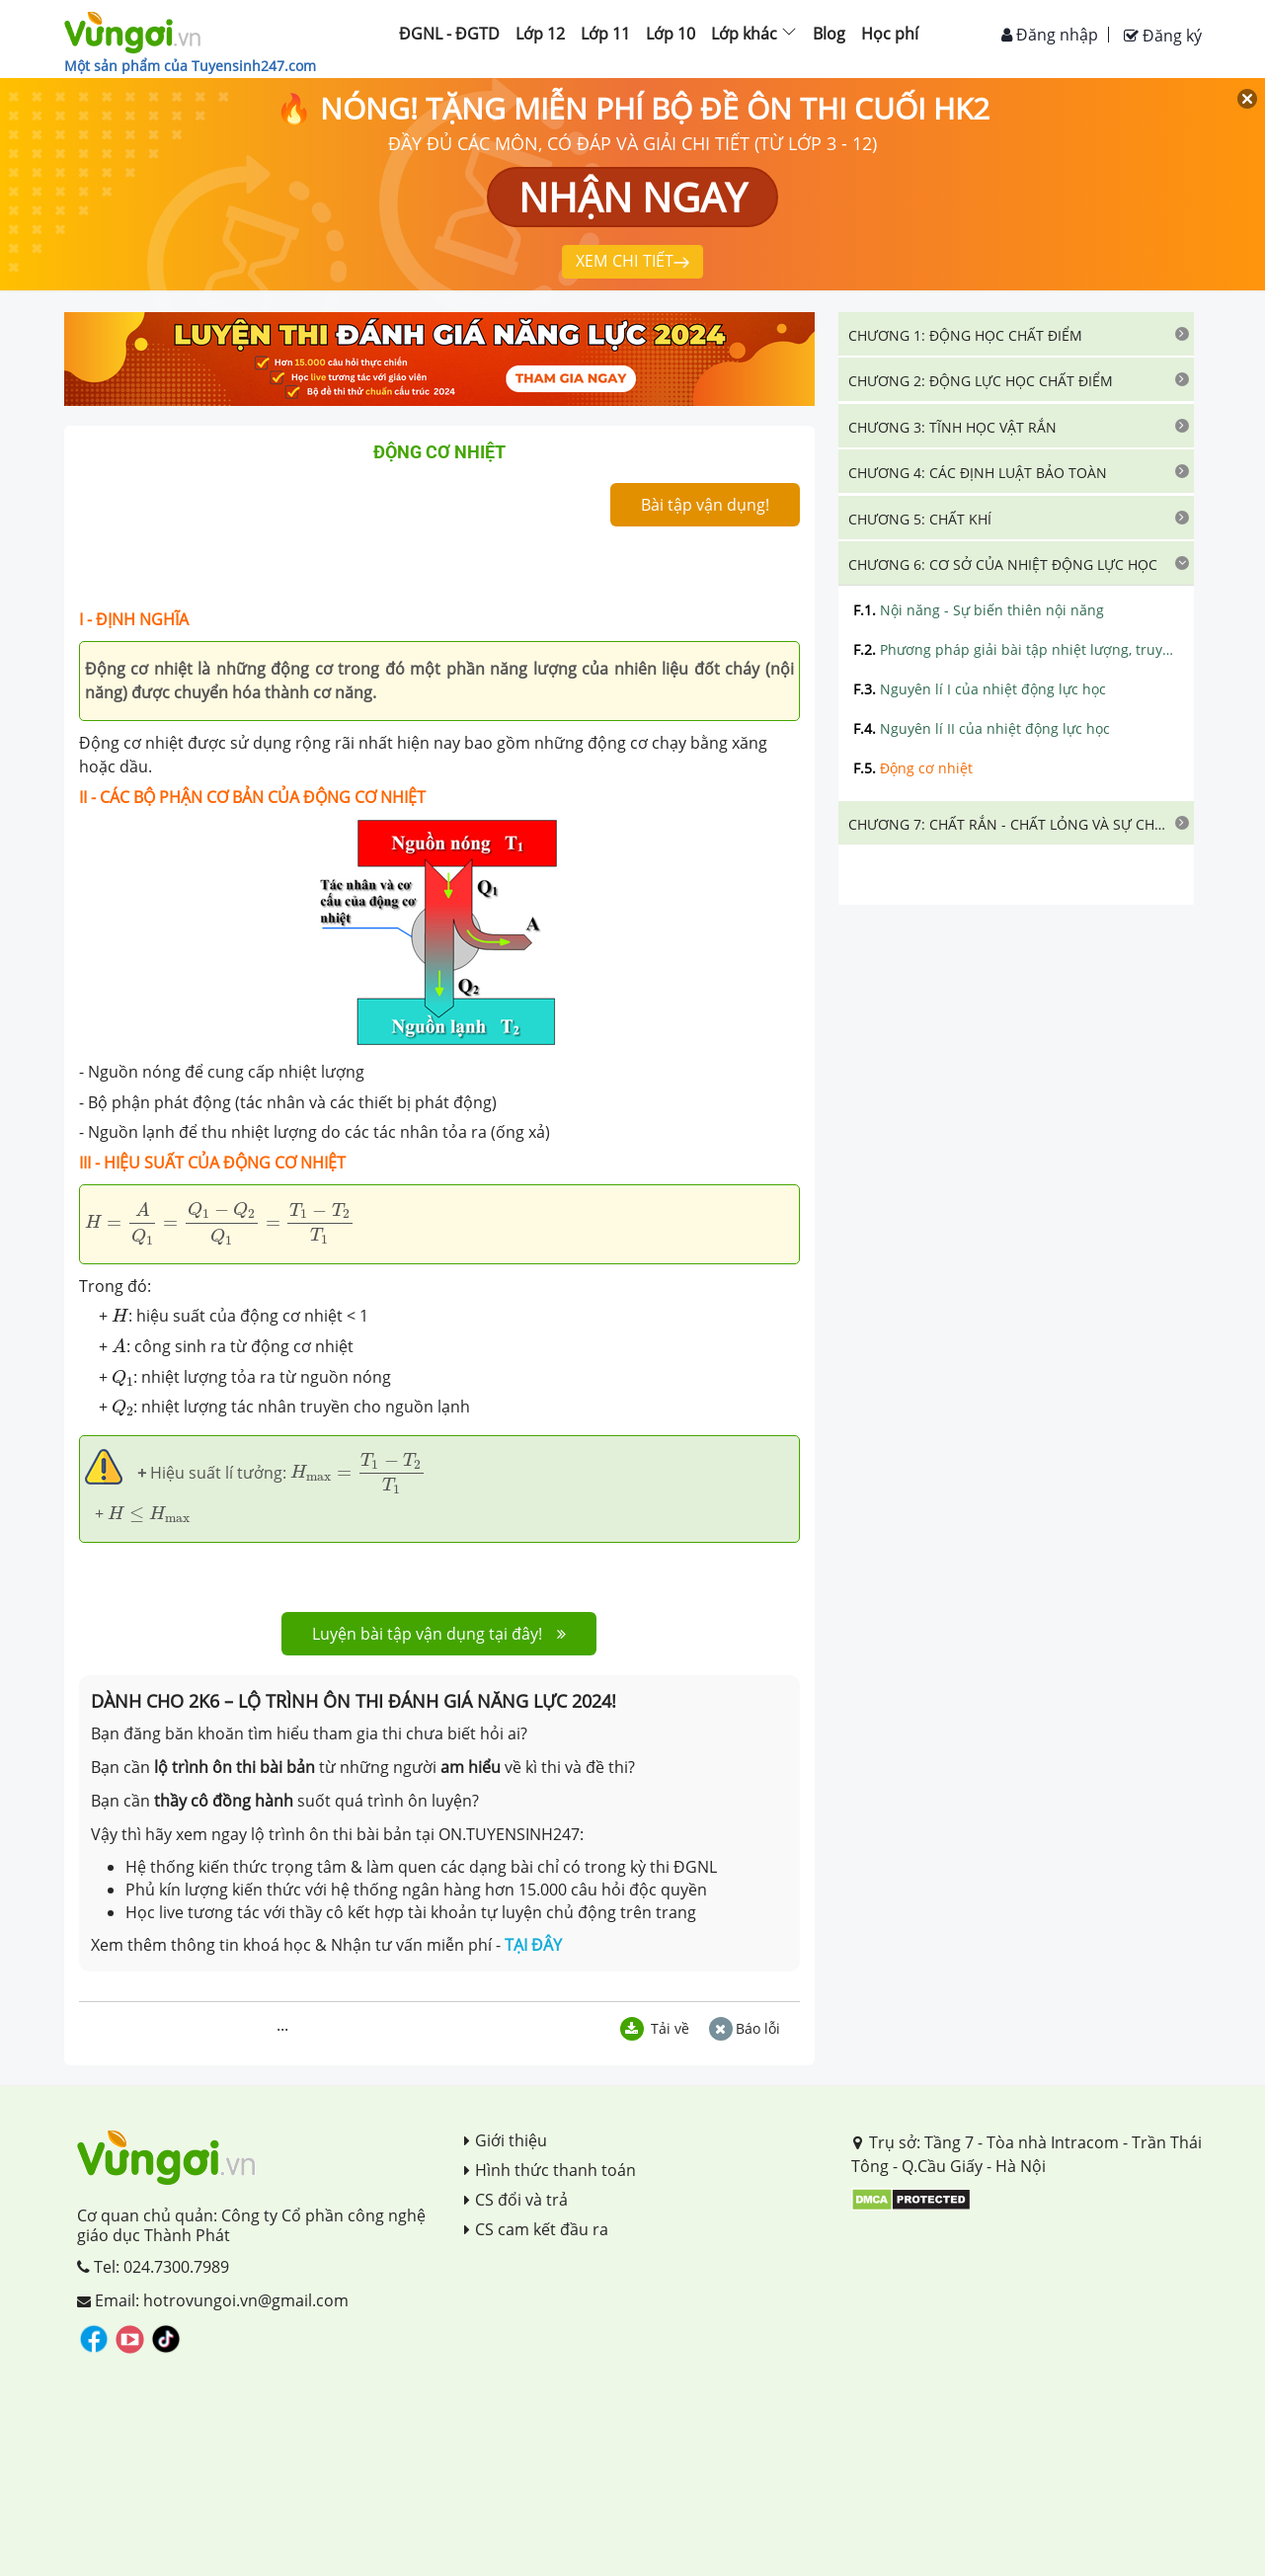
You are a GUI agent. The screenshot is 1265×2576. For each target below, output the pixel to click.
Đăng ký (1163, 35)
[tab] (1016, 334)
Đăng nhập (1049, 34)
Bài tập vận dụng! (705, 505)
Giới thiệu (505, 2140)
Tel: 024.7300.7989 (153, 2267)
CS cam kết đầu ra (536, 2229)
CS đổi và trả (516, 2200)
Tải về (654, 2028)
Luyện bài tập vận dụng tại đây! (439, 1634)
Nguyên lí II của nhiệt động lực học (981, 728)
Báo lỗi (744, 2028)
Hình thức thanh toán (550, 2170)
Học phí (889, 33)
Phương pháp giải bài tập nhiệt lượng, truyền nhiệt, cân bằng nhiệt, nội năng (1016, 649)
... (282, 2025)
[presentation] (220, 1223)
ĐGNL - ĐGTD (449, 33)
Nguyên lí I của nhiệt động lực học (979, 689)
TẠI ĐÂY (533, 1945)
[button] (1016, 334)
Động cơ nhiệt (913, 768)
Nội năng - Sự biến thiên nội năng (978, 610)
